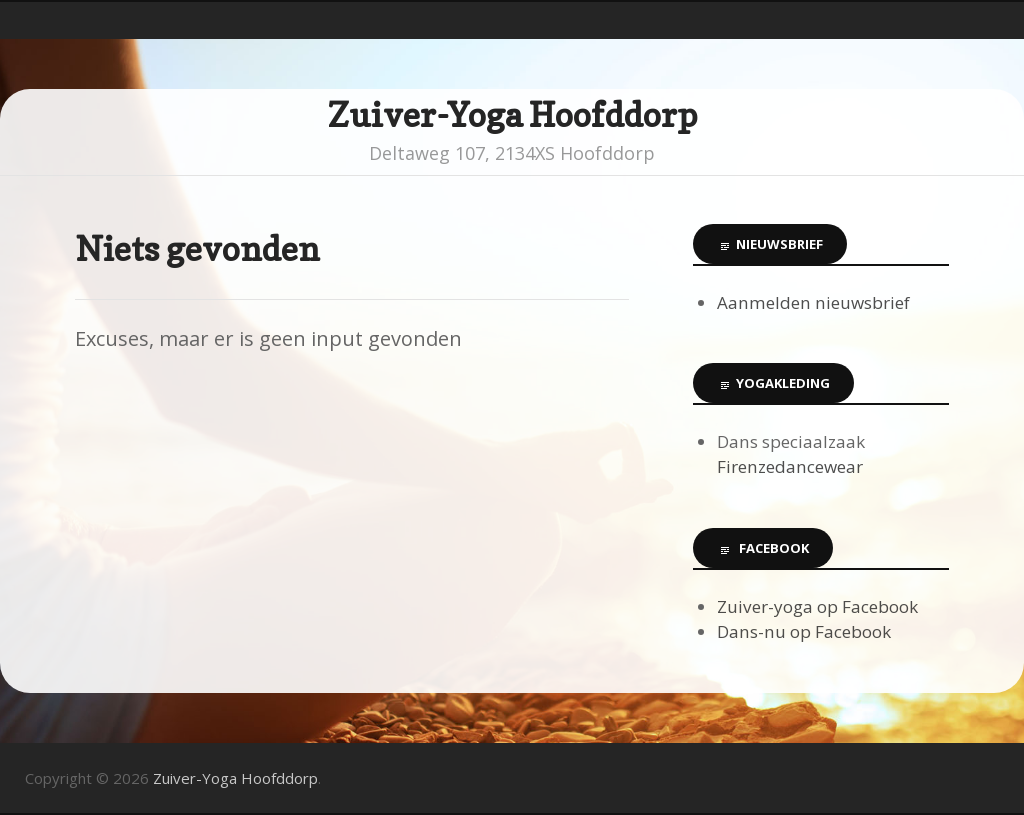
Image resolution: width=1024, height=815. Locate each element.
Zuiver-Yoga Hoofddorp (512, 114)
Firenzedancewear (790, 466)
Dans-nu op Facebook (804, 631)
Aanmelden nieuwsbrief (813, 302)
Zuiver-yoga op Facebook (817, 606)
